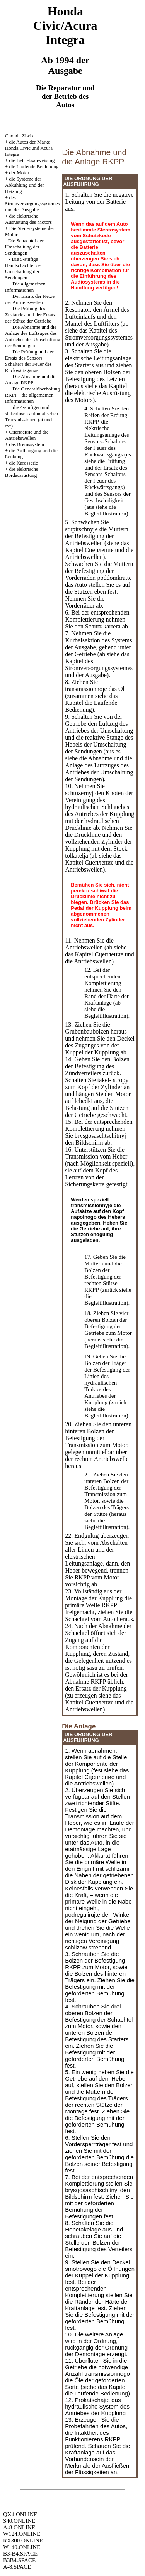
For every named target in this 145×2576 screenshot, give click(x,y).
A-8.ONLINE (19, 2527)
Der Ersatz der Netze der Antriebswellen (30, 299)
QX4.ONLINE (20, 2514)
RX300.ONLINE (23, 2540)
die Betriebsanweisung (32, 160)
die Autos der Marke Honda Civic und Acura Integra (29, 148)
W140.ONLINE (21, 2547)
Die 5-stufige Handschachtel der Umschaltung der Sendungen (23, 268)
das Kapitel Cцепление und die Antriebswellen (99, 550)
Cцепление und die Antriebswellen (27, 435)
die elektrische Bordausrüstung (21, 472)
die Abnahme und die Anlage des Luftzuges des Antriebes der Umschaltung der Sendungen (99, 768)
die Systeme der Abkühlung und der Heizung (24, 185)
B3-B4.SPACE (20, 2554)
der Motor (19, 173)
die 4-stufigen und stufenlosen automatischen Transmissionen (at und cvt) (31, 416)
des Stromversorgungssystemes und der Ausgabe (32, 203)
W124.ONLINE (21, 2534)
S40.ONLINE (19, 2521)
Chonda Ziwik (19, 136)
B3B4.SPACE (19, 2560)
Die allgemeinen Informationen (25, 287)
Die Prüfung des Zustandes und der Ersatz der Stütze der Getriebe (30, 315)
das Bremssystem (26, 444)
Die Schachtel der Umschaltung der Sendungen (24, 247)
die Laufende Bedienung (33, 166)
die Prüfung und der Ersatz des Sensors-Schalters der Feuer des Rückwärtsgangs (105, 474)
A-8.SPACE (17, 2567)
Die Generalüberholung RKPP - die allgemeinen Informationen (32, 395)
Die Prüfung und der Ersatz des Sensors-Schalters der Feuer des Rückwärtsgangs (29, 361)
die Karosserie (23, 463)
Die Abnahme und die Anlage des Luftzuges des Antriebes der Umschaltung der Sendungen (32, 336)
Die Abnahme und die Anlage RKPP (30, 379)
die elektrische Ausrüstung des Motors (28, 219)
